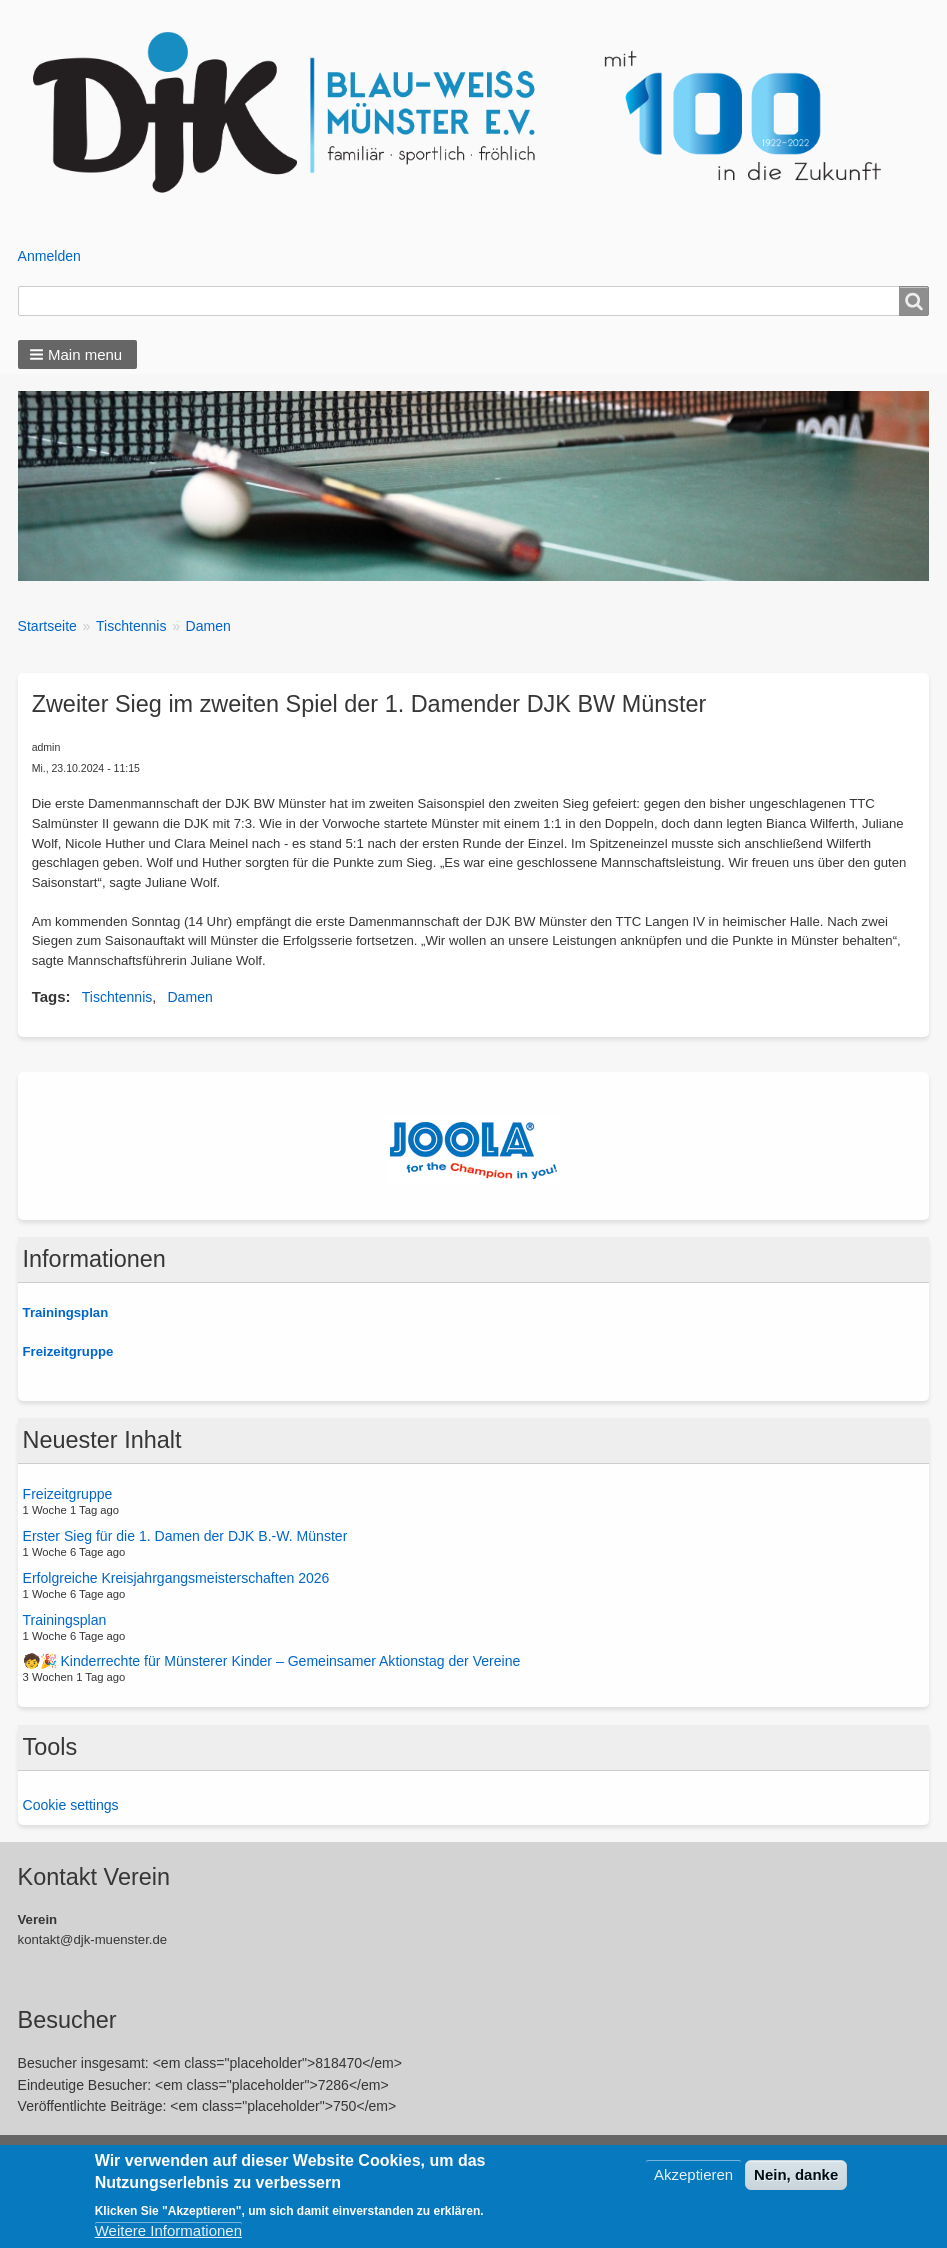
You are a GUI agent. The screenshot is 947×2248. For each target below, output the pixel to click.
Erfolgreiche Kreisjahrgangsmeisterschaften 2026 (176, 1578)
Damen (208, 626)
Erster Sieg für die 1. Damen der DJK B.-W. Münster (185, 1536)
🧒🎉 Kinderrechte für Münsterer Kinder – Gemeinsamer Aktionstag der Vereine (272, 1661)
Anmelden (49, 256)
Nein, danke (796, 2174)
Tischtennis (131, 626)
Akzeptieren (693, 2174)
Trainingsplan (65, 1619)
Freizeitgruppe (68, 1494)
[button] (78, 354)
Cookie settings (71, 1805)
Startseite (47, 626)
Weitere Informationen (168, 2230)
